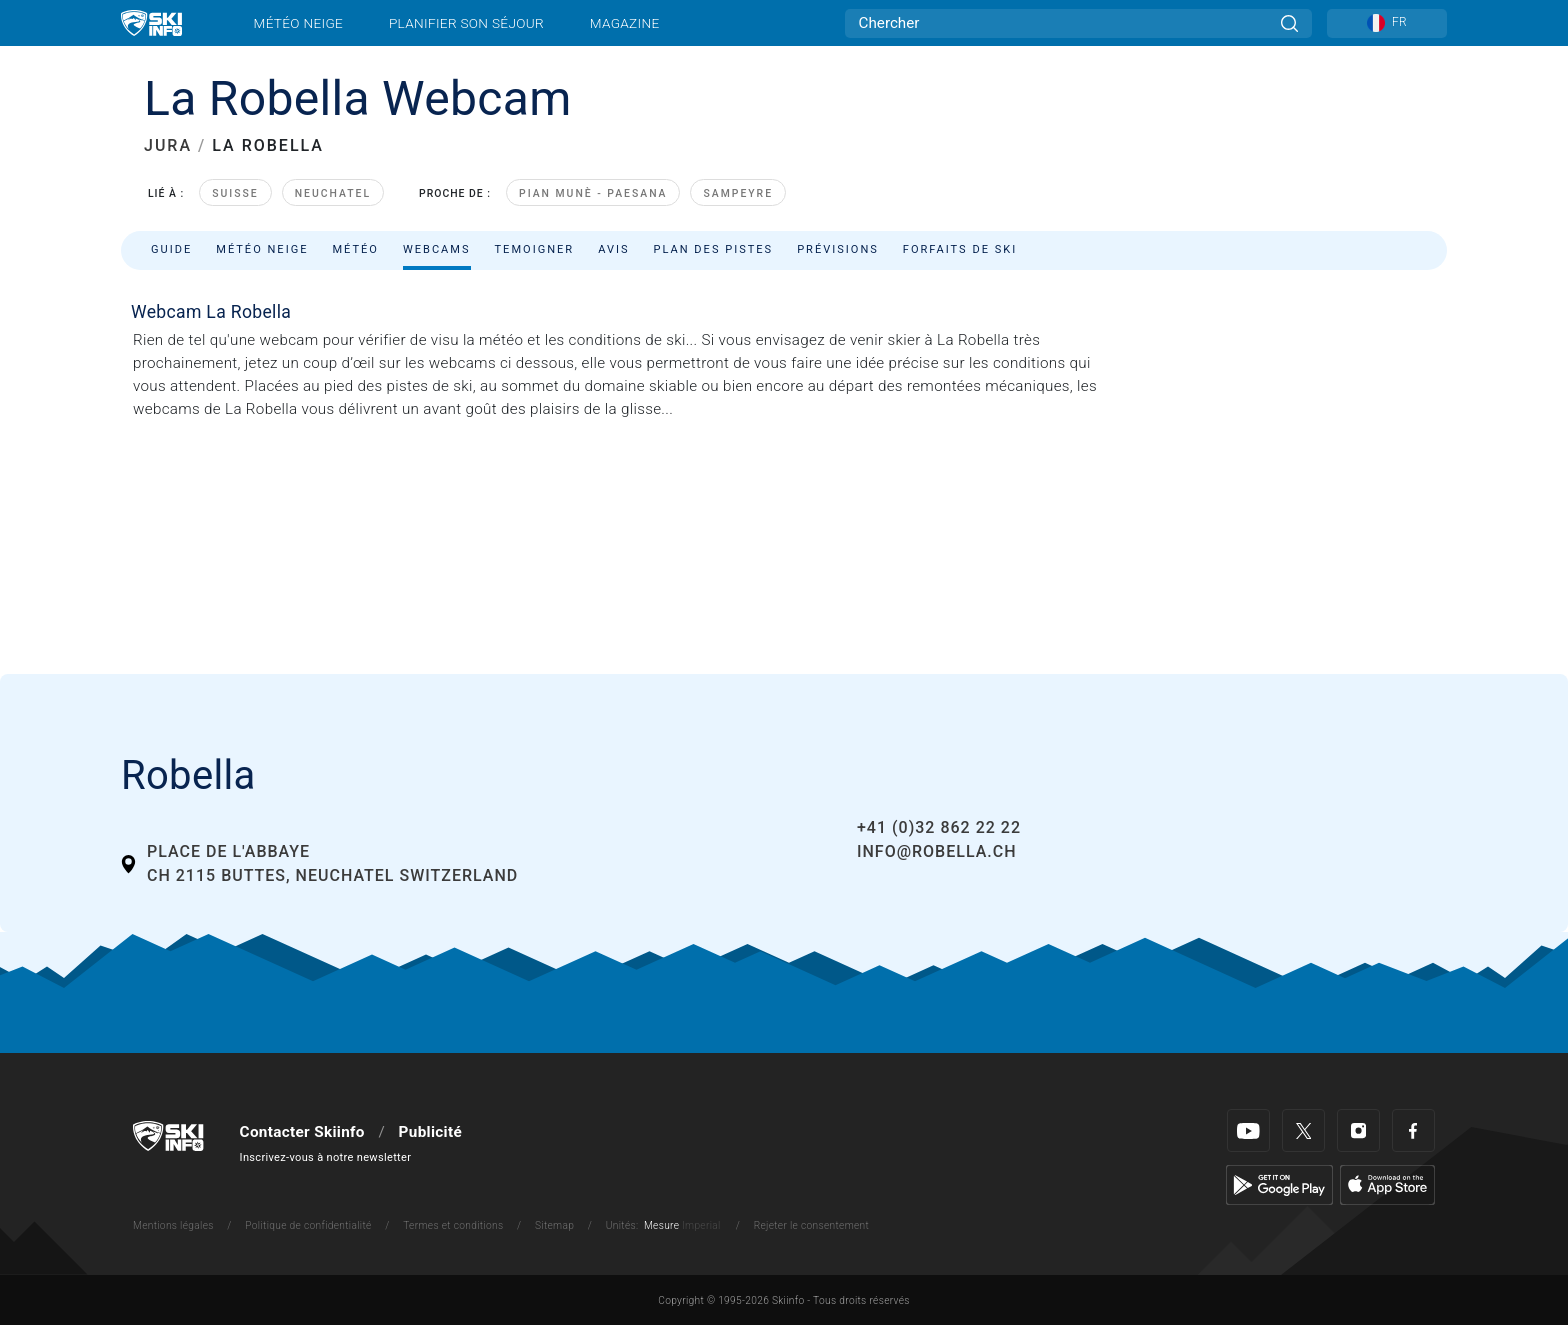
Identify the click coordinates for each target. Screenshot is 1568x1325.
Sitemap (554, 1225)
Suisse (235, 193)
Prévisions (838, 249)
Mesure (661, 1225)
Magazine (625, 23)
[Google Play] (1279, 1185)
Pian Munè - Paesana (593, 193)
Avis (613, 249)
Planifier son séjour (466, 23)
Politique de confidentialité (308, 1225)
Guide (171, 249)
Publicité (430, 1132)
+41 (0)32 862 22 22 (939, 827)
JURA (168, 145)
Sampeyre (738, 193)
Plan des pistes (714, 249)
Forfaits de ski (960, 249)
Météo (355, 249)
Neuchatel (333, 193)
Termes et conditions (453, 1225)
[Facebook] (1413, 1130)
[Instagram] (1358, 1130)
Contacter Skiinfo (302, 1132)
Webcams (437, 249)
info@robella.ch (937, 851)
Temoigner (535, 249)
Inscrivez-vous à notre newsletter (326, 1157)
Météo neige (299, 23)
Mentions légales (173, 1225)
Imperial (701, 1225)
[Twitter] (1303, 1130)
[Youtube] (1248, 1130)
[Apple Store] (1387, 1185)
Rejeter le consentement (812, 1225)
